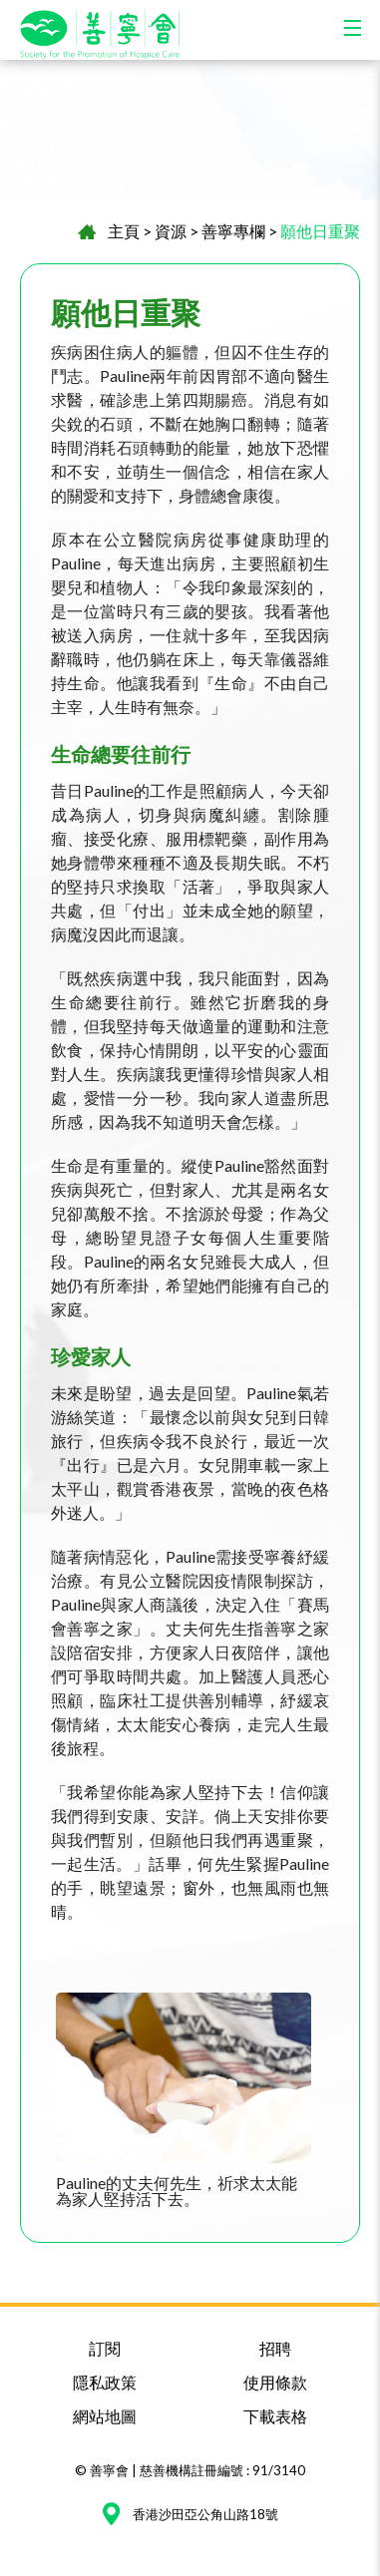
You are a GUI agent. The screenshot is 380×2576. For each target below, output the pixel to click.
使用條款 (275, 2382)
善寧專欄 (233, 230)
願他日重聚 (320, 230)
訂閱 (105, 2348)
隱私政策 (105, 2382)
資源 (171, 230)
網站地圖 (105, 2415)
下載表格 (275, 2415)
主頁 (124, 230)
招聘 (275, 2348)
